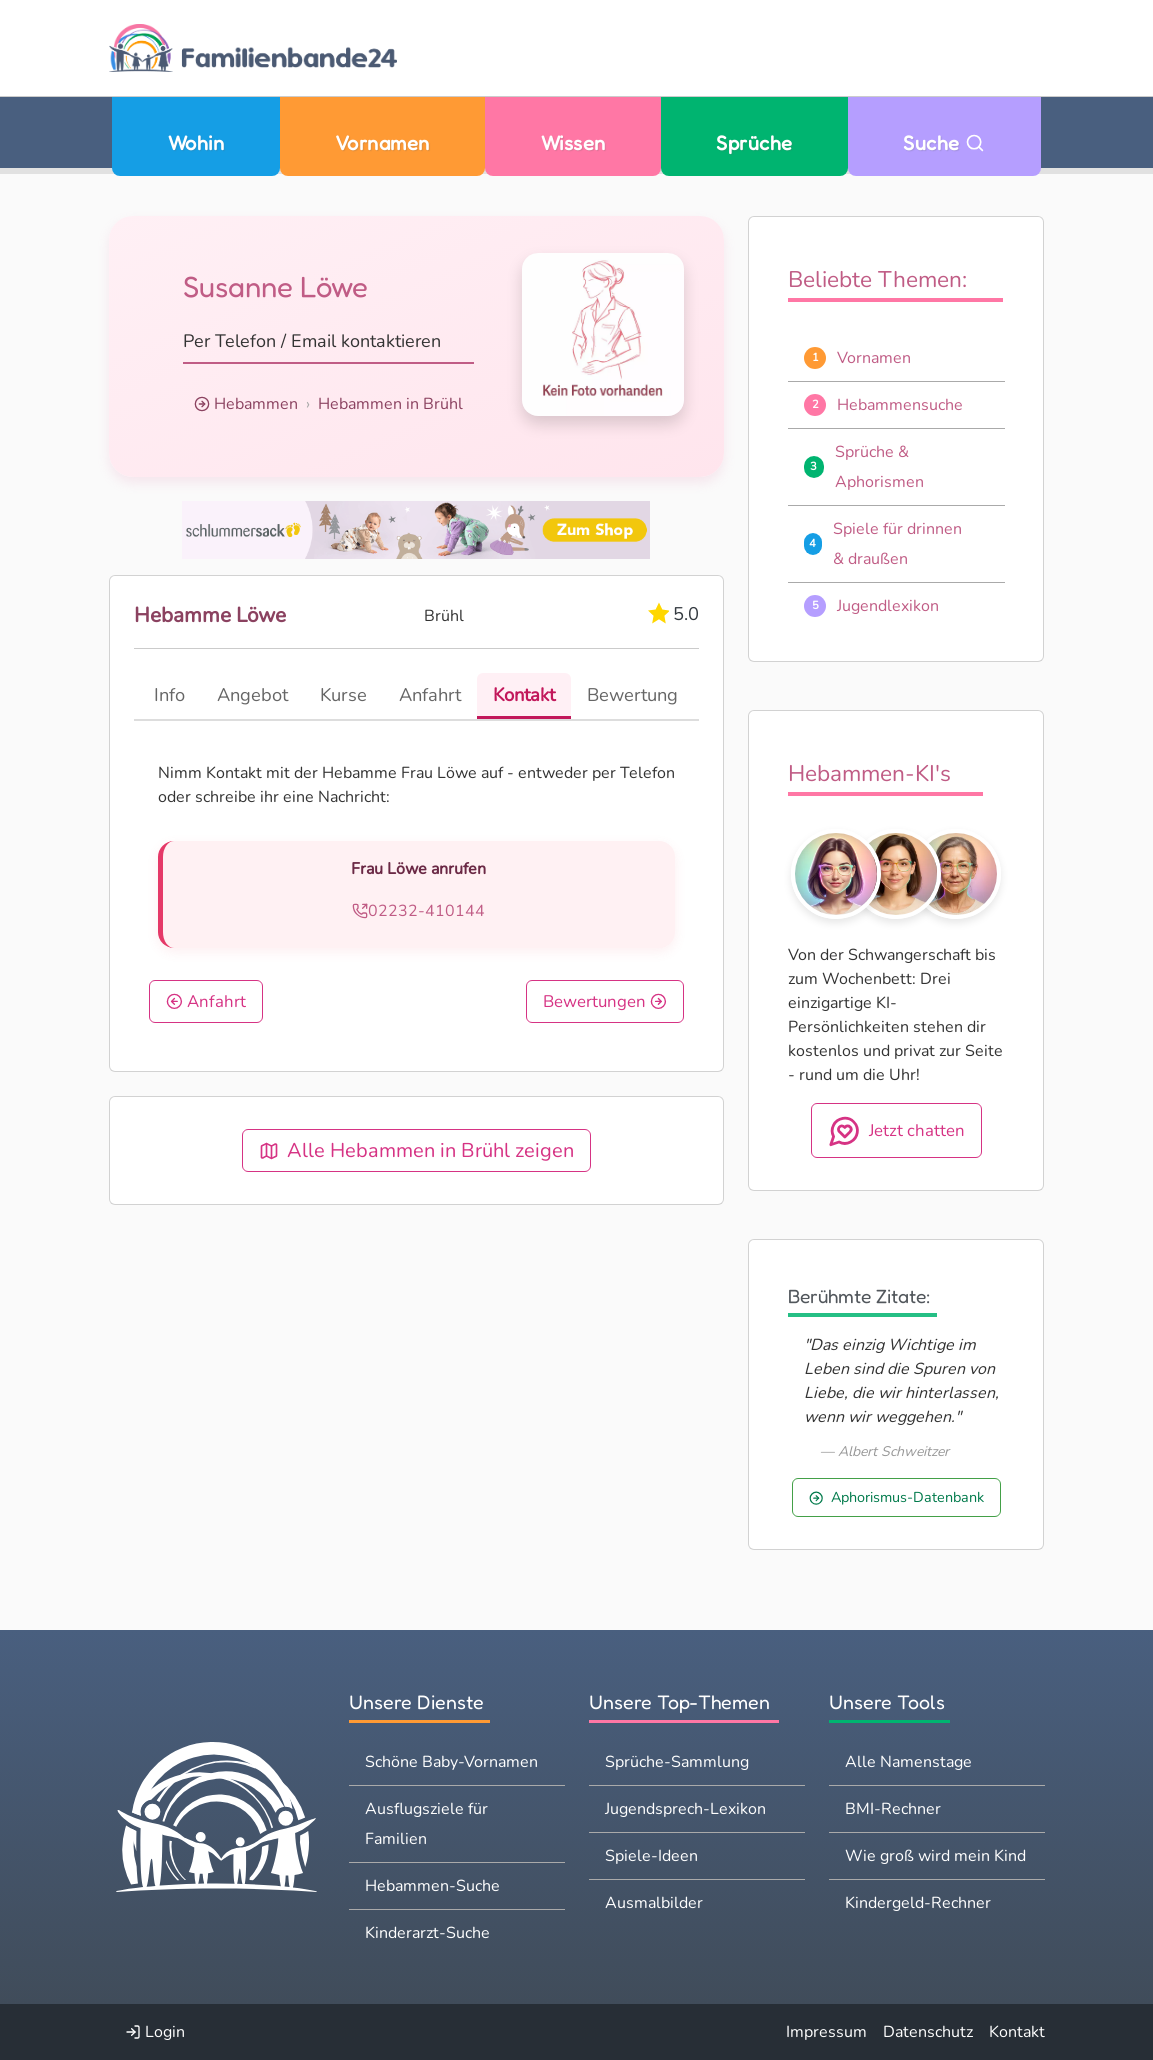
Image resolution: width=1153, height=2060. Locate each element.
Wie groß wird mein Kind (935, 1856)
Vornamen (382, 143)
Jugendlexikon (888, 606)
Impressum (826, 2032)
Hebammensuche (900, 405)
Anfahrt (206, 1001)
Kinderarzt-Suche (427, 1933)
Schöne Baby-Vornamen (451, 1762)
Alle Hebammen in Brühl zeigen (416, 1150)
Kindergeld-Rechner (918, 1903)
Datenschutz (928, 2032)
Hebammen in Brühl (390, 404)
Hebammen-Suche (432, 1886)
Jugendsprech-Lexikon (685, 1809)
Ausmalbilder (654, 1903)
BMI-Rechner (893, 1809)
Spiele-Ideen (651, 1856)
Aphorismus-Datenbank (896, 1497)
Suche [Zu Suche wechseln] (944, 143)
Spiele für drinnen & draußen (897, 544)
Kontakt (1017, 2032)
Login (155, 2032)
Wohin (196, 143)
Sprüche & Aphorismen (879, 467)
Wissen (573, 143)
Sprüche (754, 143)
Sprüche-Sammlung (677, 1762)
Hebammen (256, 404)
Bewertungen (605, 1001)
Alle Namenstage (908, 1762)
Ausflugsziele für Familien (426, 1824)
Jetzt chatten (897, 1131)
